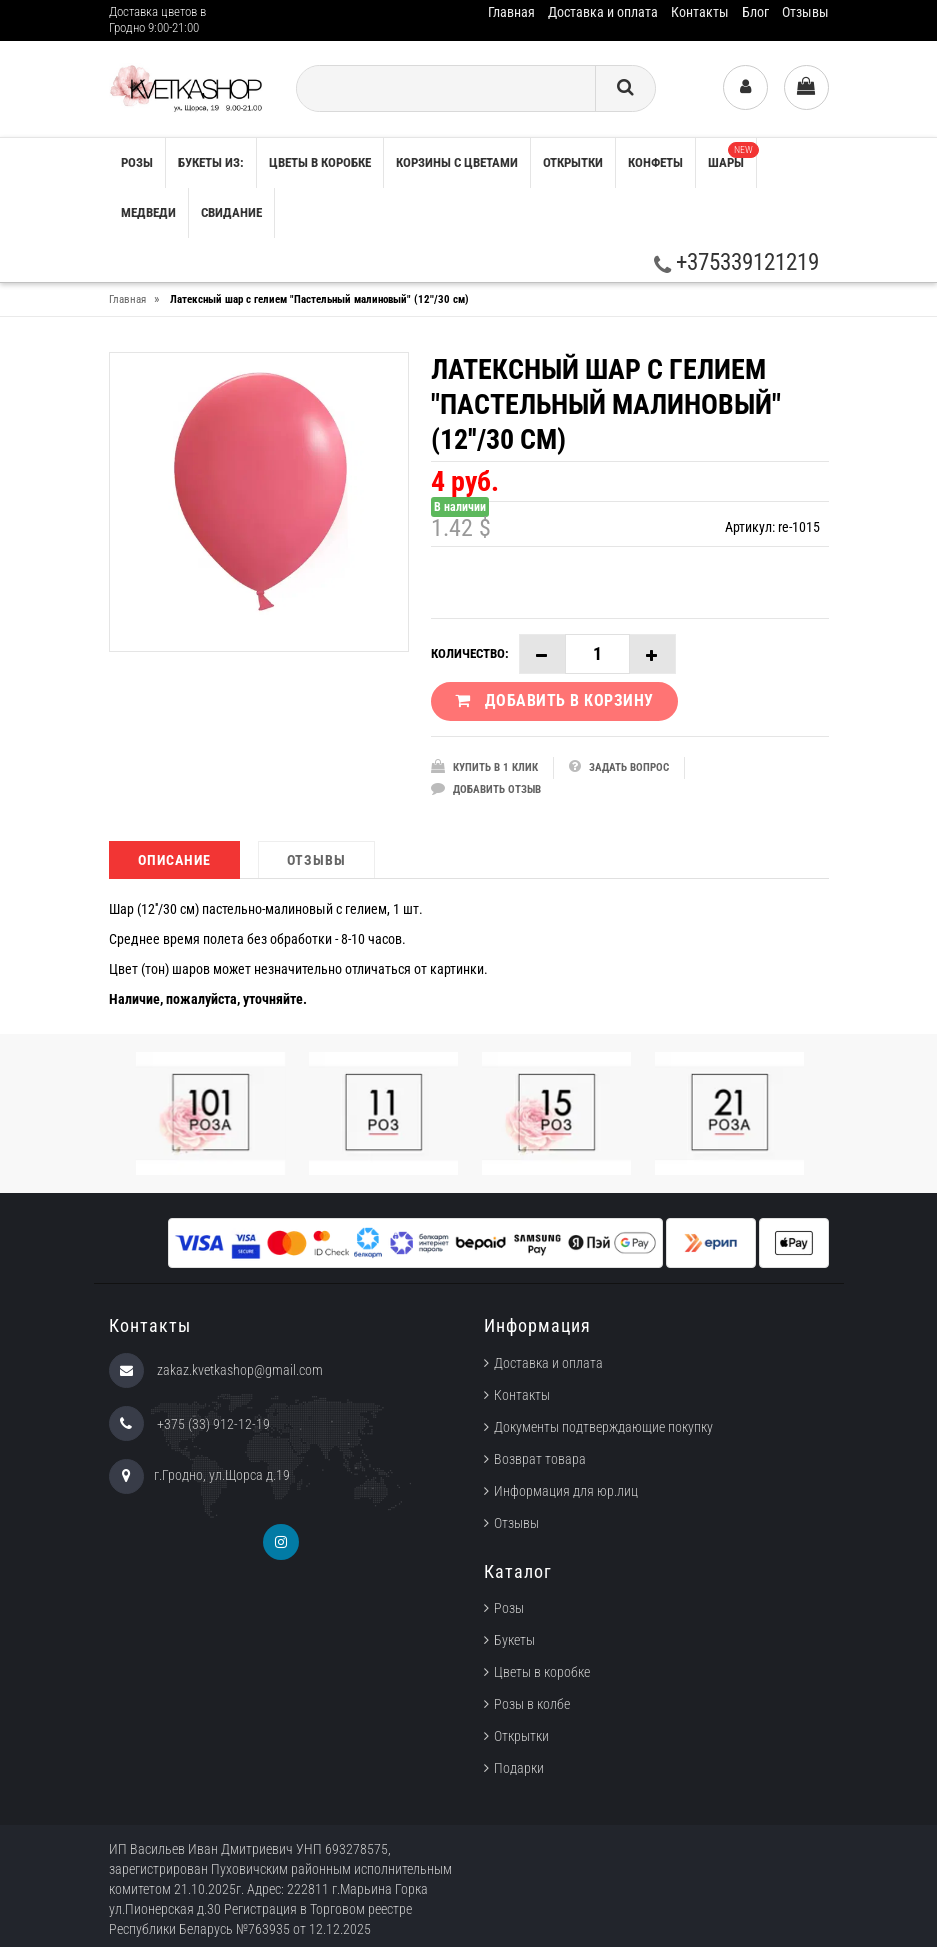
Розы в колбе (532, 1708)
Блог (755, 12)
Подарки (519, 1772)
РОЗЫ (137, 162)
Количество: (470, 653)
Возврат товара (540, 1463)
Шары (732, 156)
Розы (509, 1612)
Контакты (700, 12)
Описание (174, 864)
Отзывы (805, 12)
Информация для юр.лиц (566, 1495)
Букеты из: (211, 162)
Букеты (514, 1644)
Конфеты (655, 162)
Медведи (148, 212)
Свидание (231, 212)
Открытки (573, 162)
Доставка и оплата (603, 12)
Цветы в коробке (320, 162)
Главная (511, 12)
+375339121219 (736, 262)
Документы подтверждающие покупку (603, 1431)
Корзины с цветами (457, 162)
